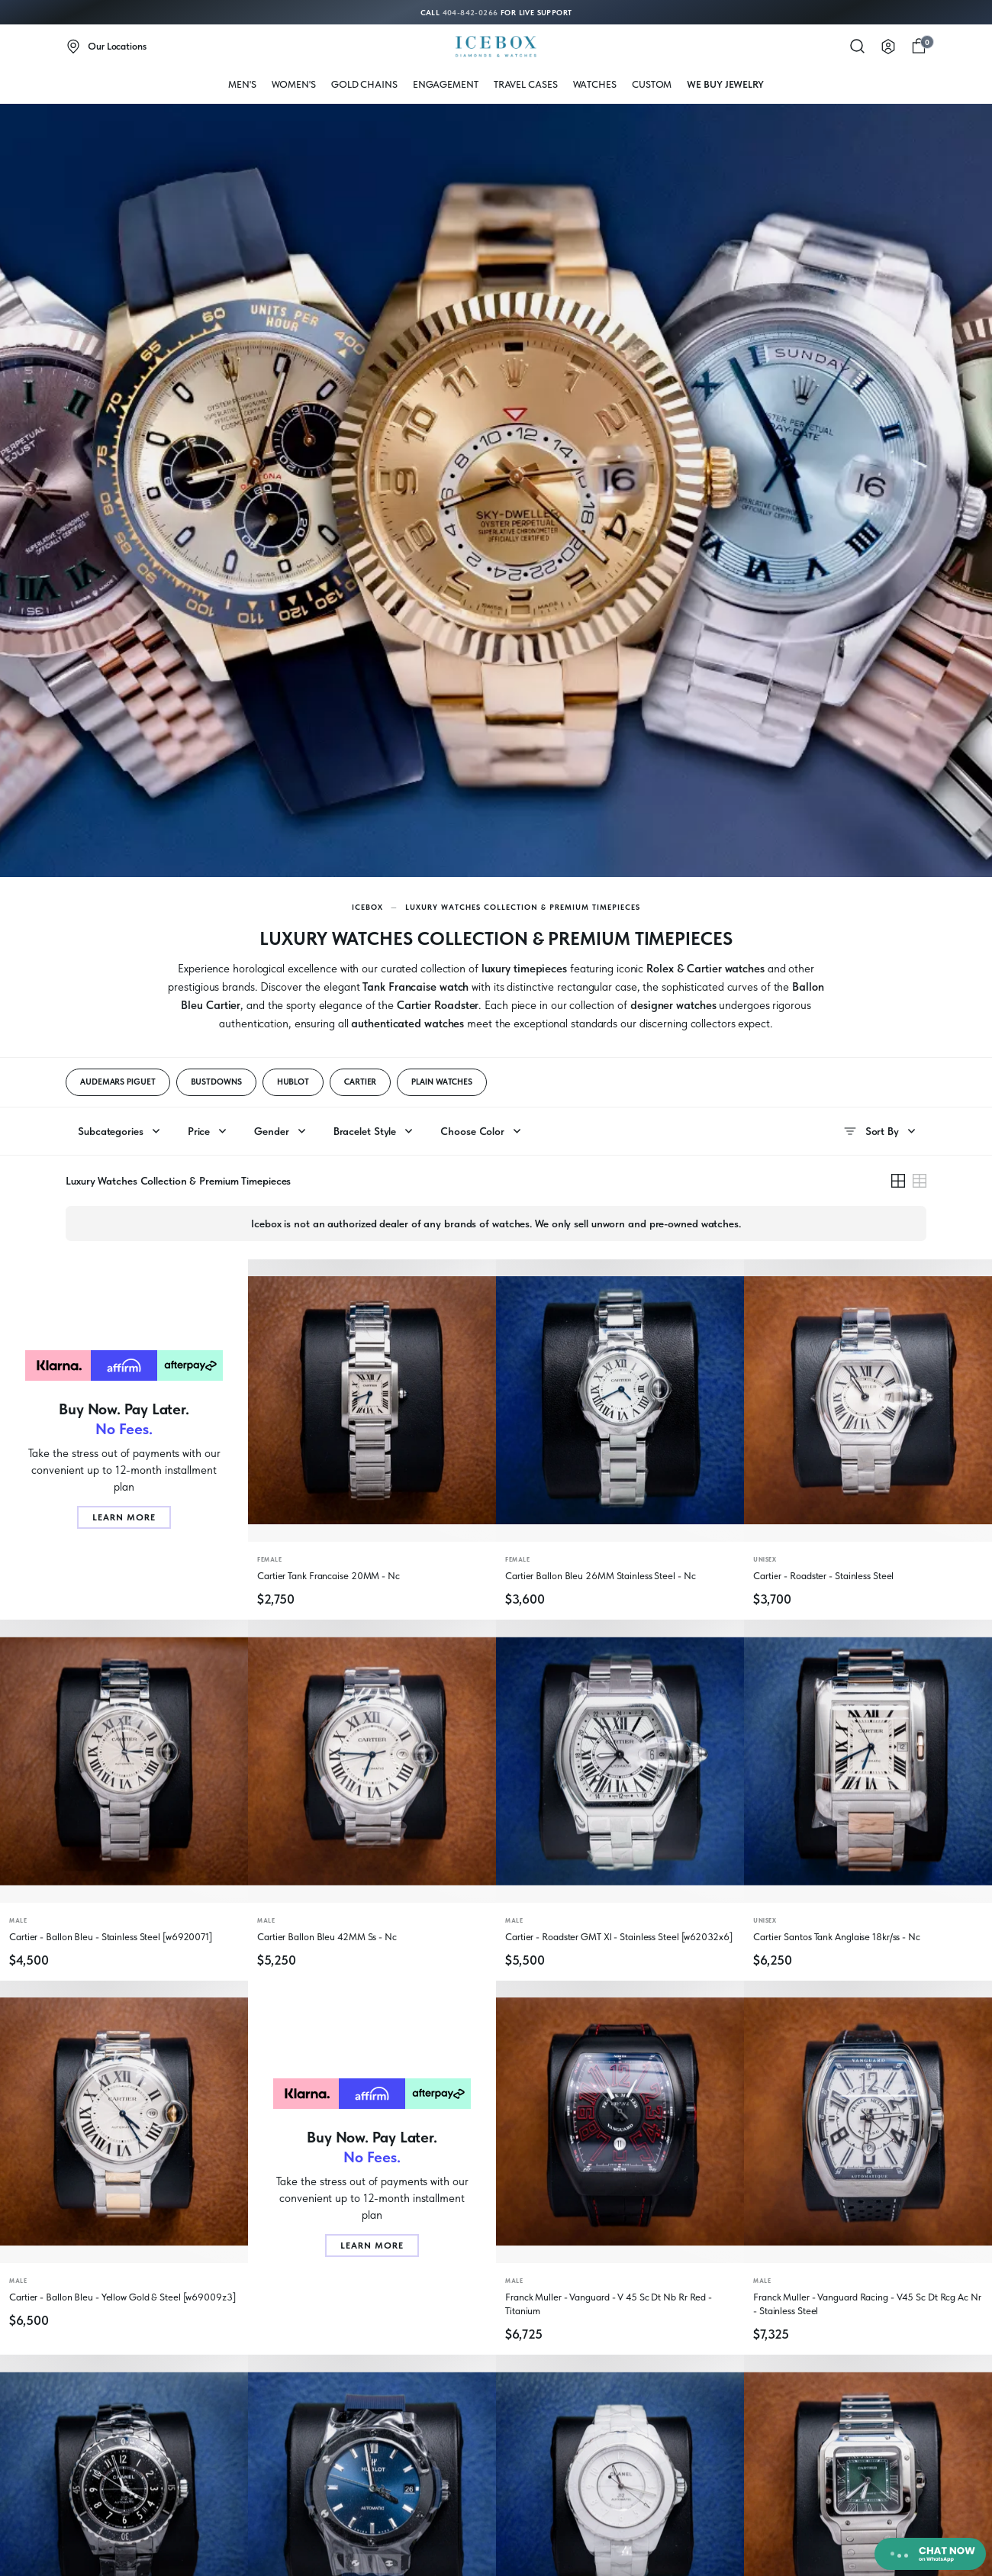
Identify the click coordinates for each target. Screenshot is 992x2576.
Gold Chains (364, 84)
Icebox (367, 906)
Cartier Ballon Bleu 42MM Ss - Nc (327, 1936)
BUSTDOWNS (216, 1082)
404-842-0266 (470, 12)
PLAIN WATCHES (441, 1082)
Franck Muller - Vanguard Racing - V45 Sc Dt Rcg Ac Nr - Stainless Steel (867, 2303)
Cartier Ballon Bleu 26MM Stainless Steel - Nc (600, 1575)
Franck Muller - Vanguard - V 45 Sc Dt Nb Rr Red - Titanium (608, 2303)
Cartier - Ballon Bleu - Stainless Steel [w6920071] (110, 1936)
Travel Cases (526, 84)
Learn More (124, 1517)
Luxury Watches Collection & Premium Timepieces (522, 906)
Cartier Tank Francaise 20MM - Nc (328, 1575)
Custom (652, 84)
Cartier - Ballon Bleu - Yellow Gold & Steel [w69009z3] (122, 2297)
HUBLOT (293, 1082)
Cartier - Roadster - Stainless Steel (823, 1575)
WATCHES (595, 84)
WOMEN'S (294, 84)
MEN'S (242, 84)
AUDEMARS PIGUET (118, 1082)
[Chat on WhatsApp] (930, 2554)
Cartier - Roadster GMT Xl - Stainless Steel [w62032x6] (619, 1936)
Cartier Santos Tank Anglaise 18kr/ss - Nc (836, 1936)
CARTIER (360, 1082)
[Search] (857, 46)
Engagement (445, 84)
